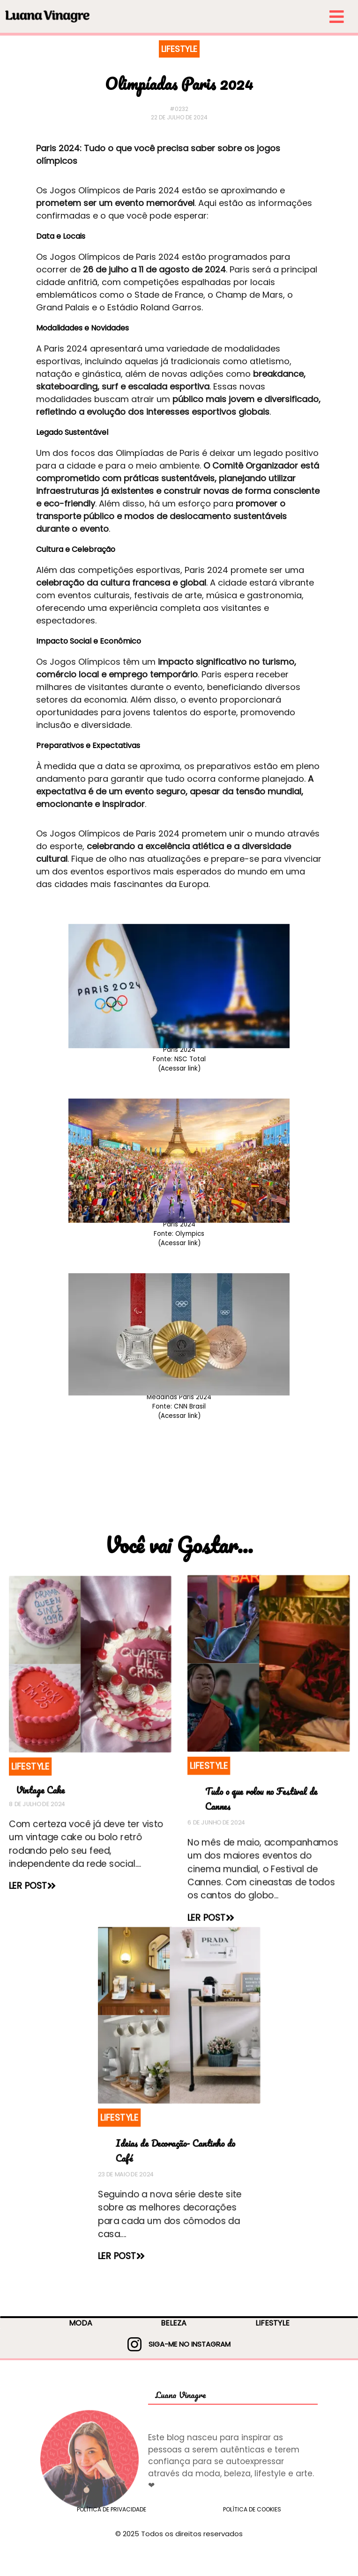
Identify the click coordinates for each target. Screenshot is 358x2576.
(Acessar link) (179, 1068)
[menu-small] (226, 16)
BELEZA (173, 2323)
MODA (80, 2323)
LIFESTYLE (272, 2323)
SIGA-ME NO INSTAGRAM (179, 2344)
